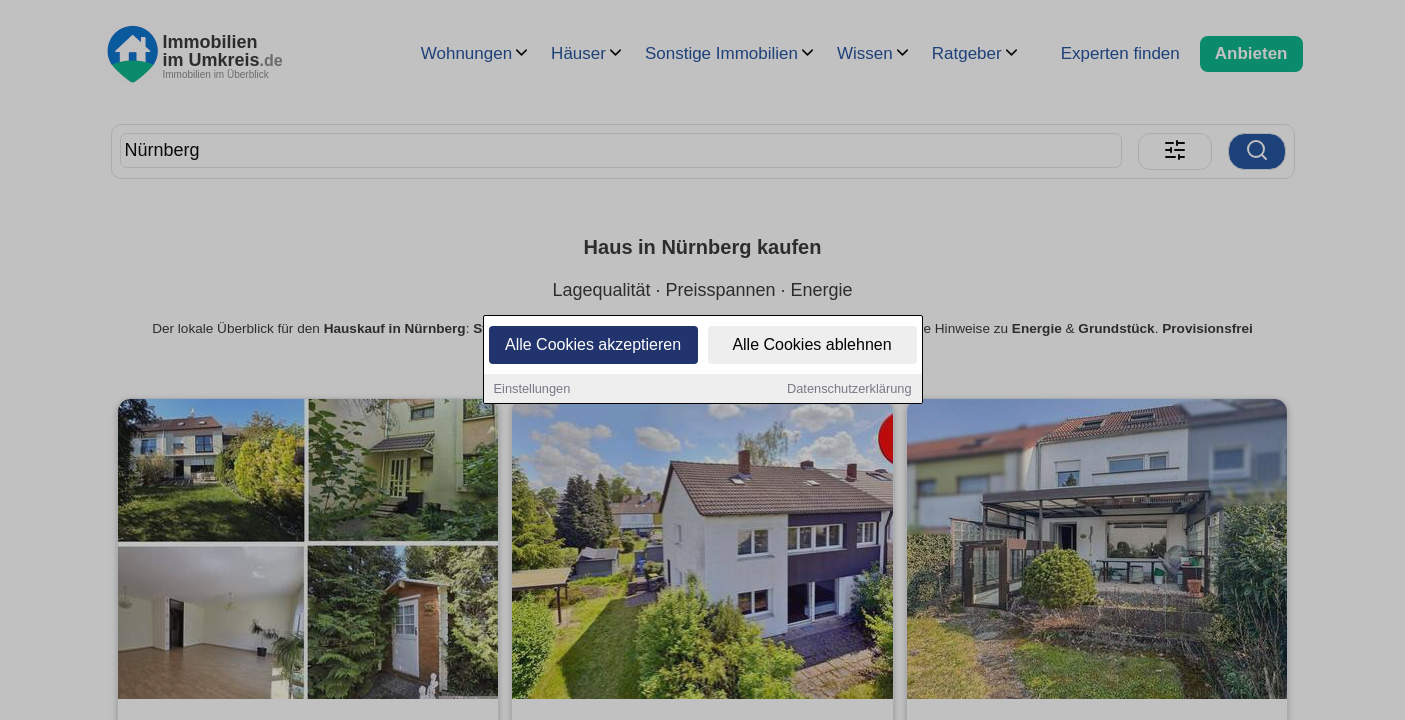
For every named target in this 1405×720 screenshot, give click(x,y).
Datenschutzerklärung (849, 389)
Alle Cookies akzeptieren (593, 345)
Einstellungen (532, 389)
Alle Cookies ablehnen (811, 345)
